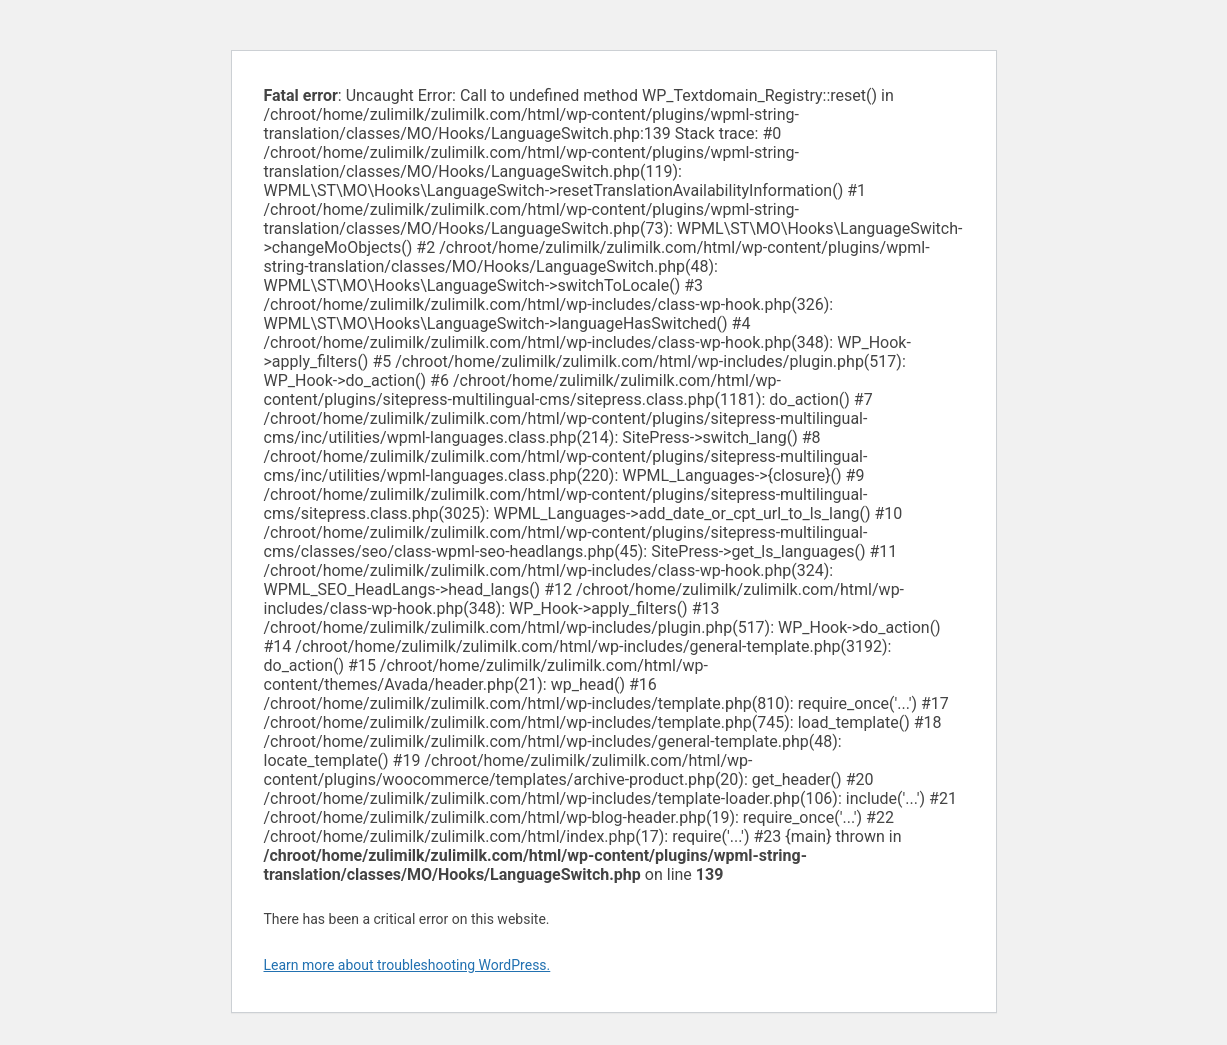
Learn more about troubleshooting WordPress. (407, 965)
